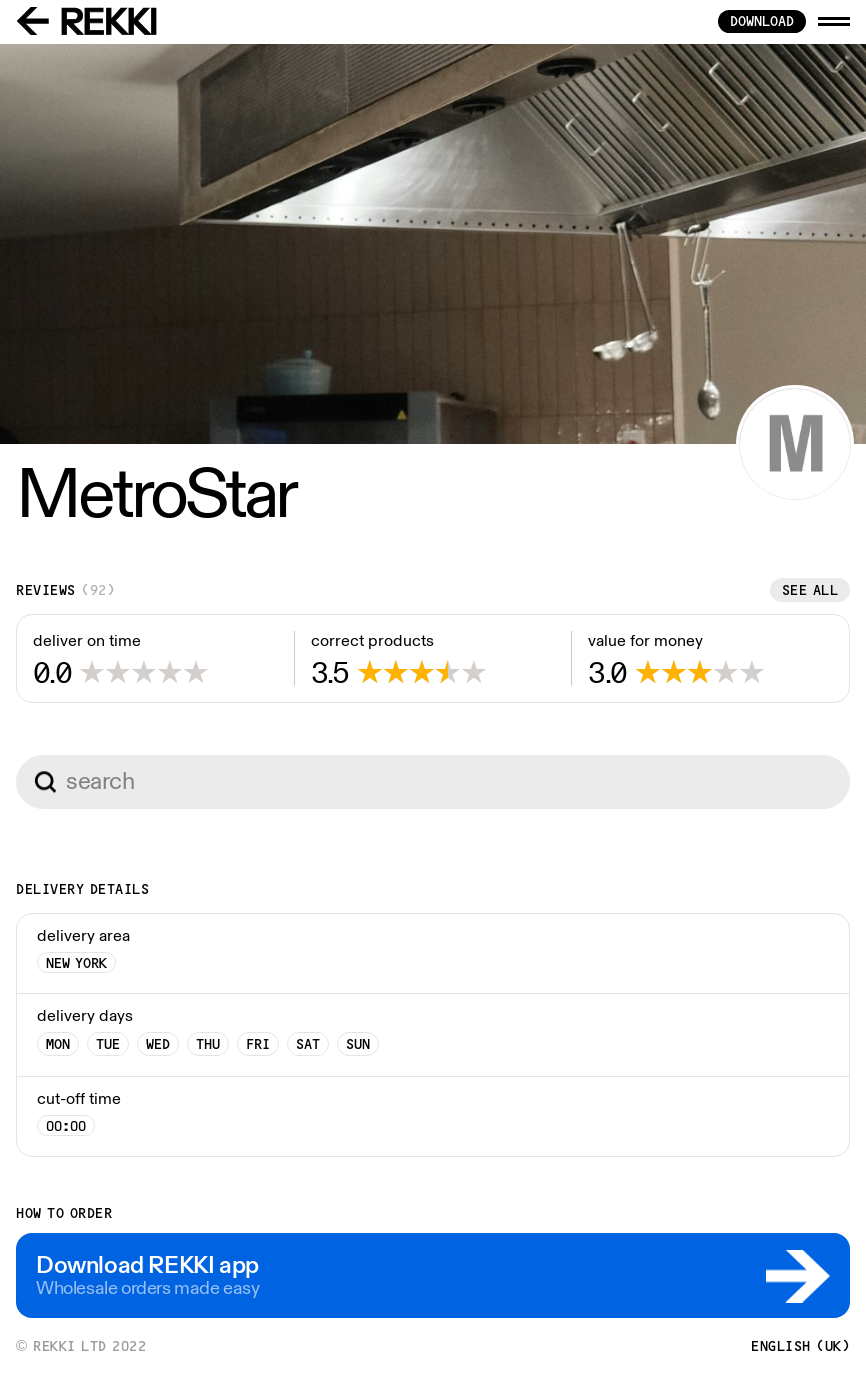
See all (810, 590)
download (762, 21)
